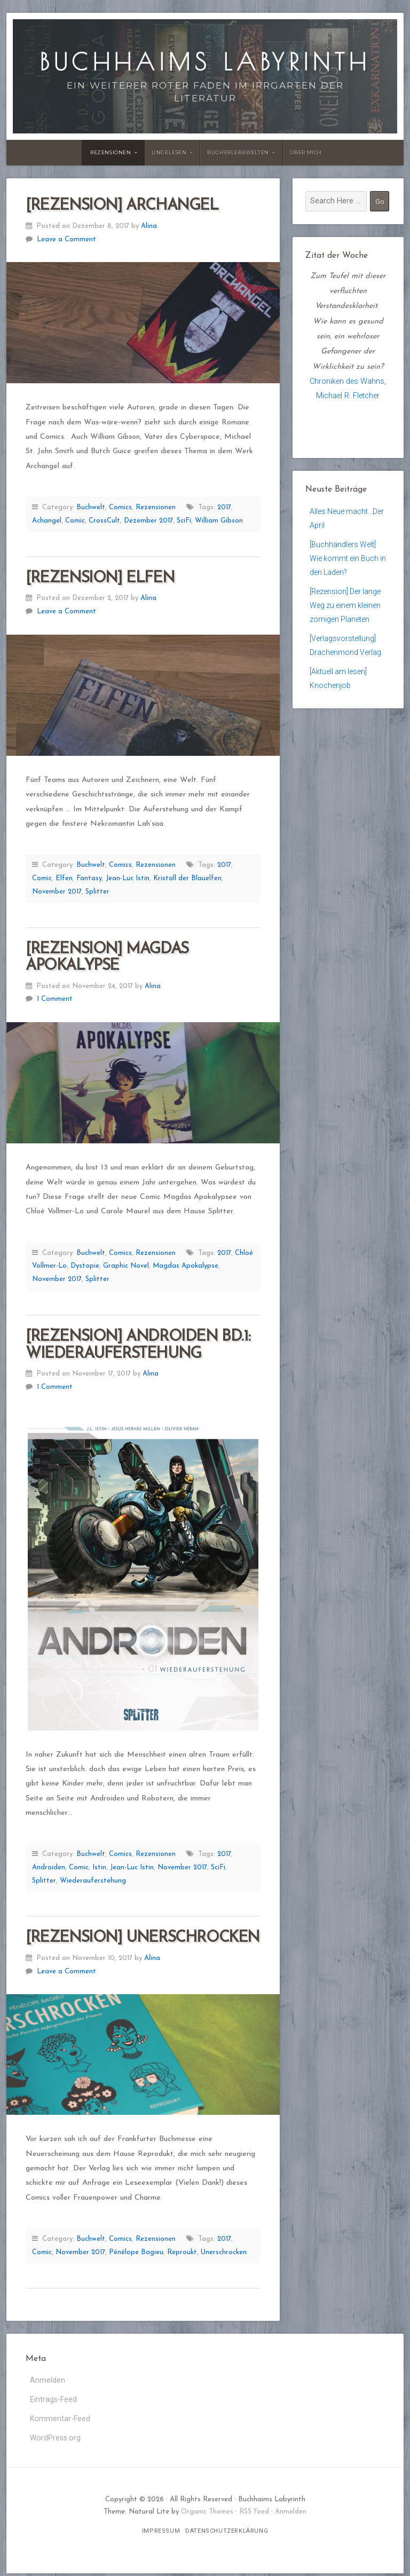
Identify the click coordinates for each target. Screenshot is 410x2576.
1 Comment (55, 998)
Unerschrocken (224, 2252)
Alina (149, 226)
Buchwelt (90, 507)
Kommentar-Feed (60, 2419)
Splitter (97, 891)
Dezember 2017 (148, 520)
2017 (224, 507)
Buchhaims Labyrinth (205, 61)
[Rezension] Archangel (122, 206)
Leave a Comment (66, 239)
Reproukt (182, 2252)
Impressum (161, 2533)
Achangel (46, 520)
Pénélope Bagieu (136, 2252)
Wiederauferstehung (93, 1880)
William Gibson (219, 520)
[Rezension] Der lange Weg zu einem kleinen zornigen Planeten (346, 609)
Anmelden (47, 2380)
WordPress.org (55, 2440)
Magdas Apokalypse (185, 1265)
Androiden (48, 1867)
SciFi (184, 520)
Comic (75, 520)
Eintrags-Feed (53, 2400)
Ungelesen (169, 152)
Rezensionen (110, 152)
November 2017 (57, 891)
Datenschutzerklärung (226, 2533)
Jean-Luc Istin (127, 878)
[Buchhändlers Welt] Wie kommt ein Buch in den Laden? (345, 560)
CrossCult (104, 520)
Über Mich (306, 152)
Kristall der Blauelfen (187, 878)
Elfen (64, 878)
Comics (120, 507)
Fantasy (89, 878)
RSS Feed (254, 2514)
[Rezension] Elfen (100, 578)
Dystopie (84, 1265)
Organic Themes (207, 2514)
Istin (99, 1867)
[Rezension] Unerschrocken (142, 1938)
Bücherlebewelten (238, 152)
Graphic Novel (126, 1265)
